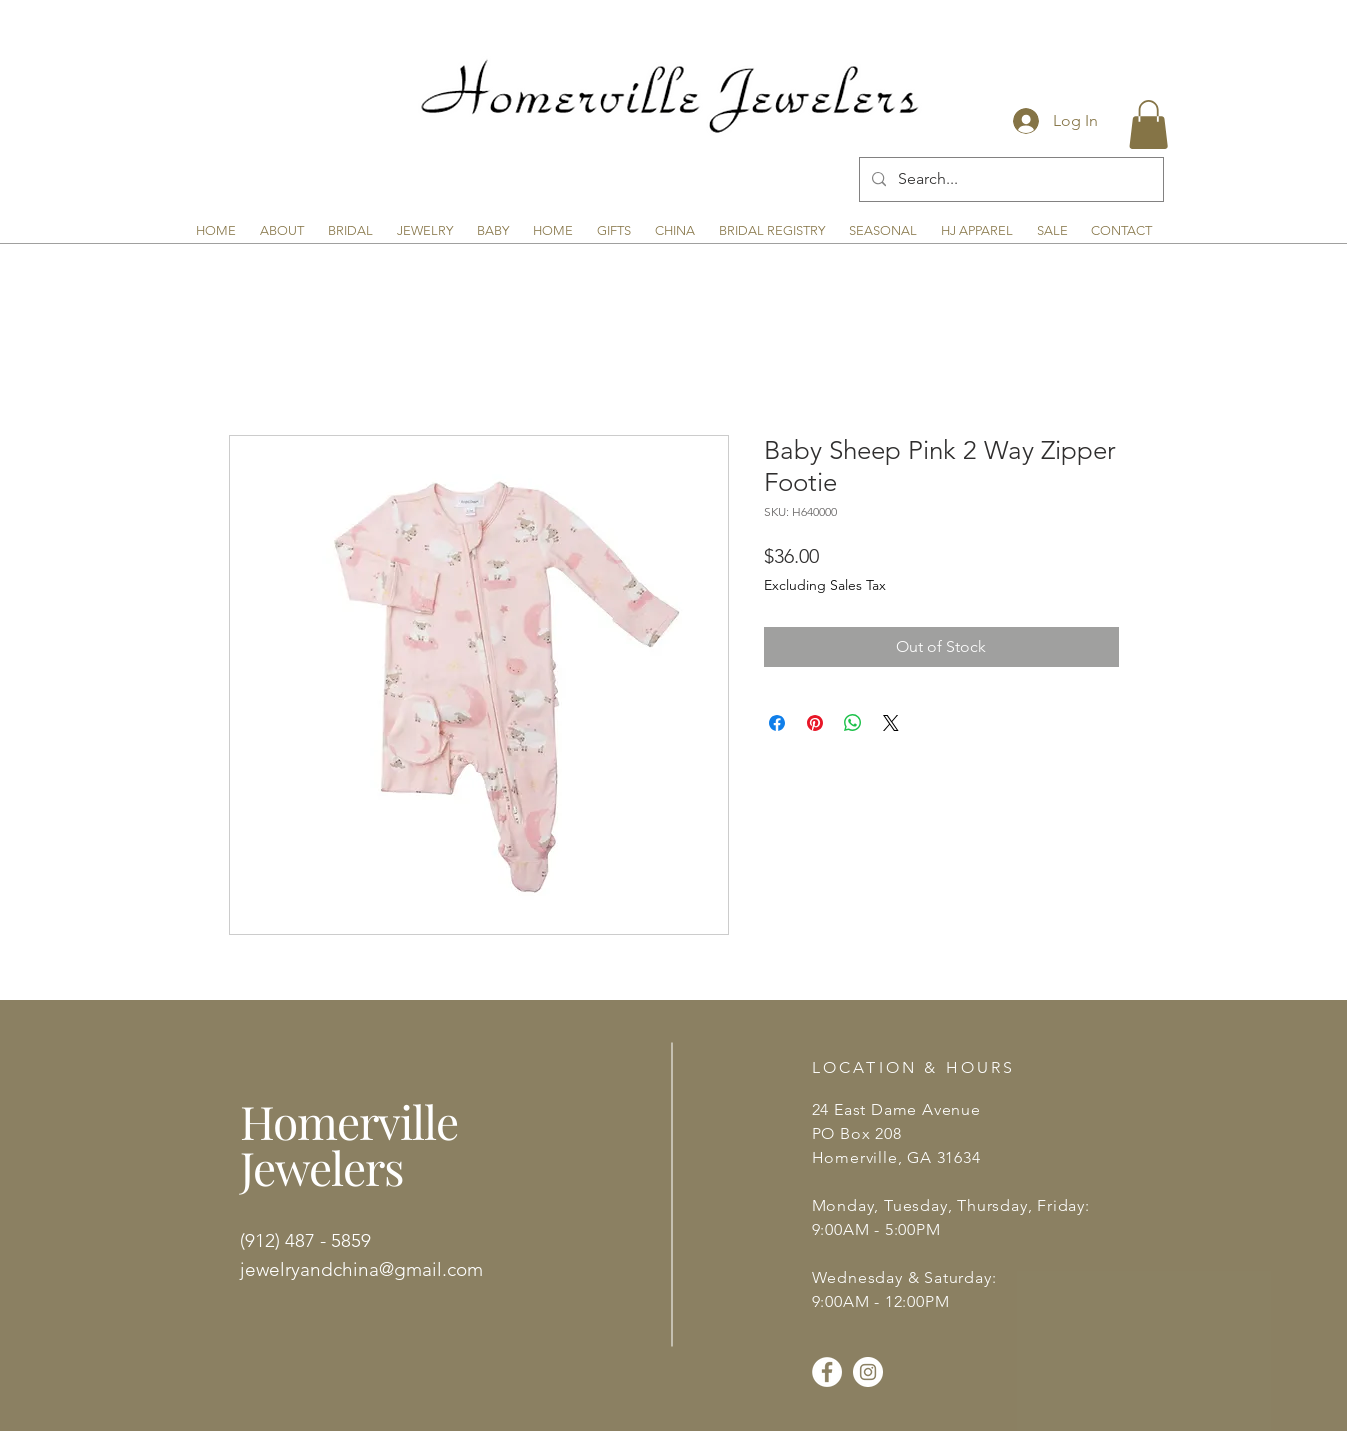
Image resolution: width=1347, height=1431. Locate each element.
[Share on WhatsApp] (853, 723)
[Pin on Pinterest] (815, 723)
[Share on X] (891, 723)
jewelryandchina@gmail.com (361, 1269)
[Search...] (1009, 179)
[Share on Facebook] (777, 723)
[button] (1148, 124)
